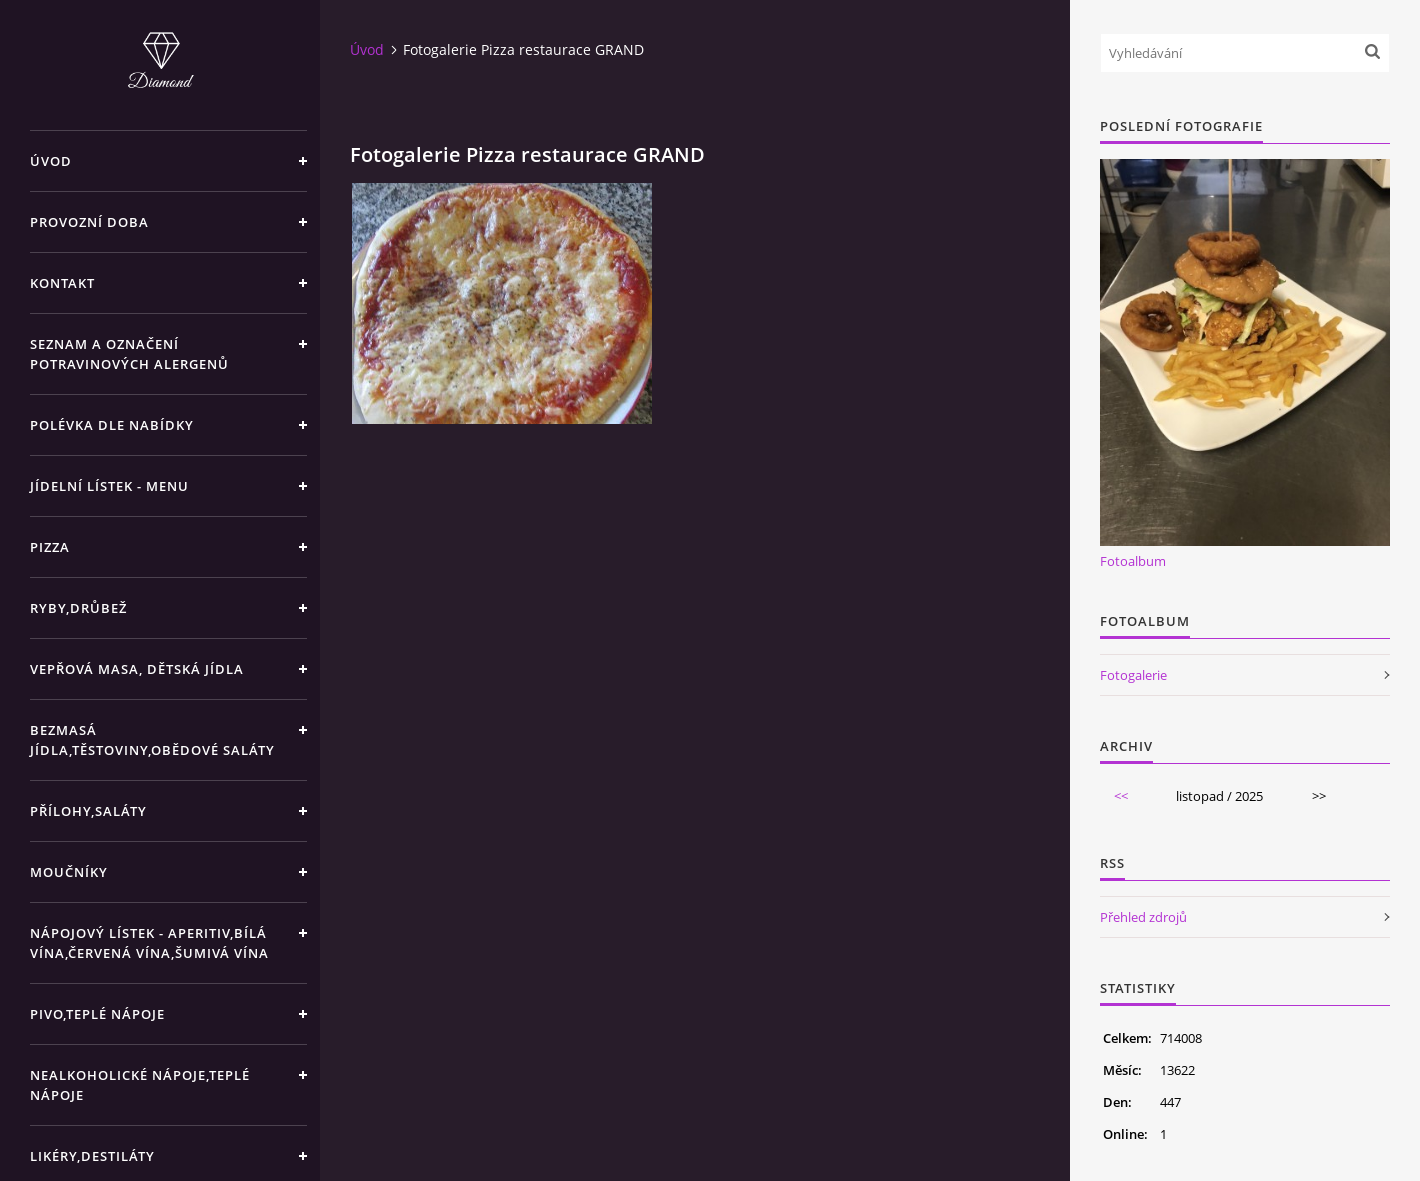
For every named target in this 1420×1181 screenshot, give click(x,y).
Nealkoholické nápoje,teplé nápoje (140, 1085)
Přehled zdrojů (1143, 917)
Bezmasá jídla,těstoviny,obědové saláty (152, 740)
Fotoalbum (1133, 561)
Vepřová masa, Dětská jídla (137, 669)
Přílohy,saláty (88, 811)
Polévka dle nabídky (112, 425)
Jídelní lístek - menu (109, 486)
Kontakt (62, 283)
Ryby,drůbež (78, 608)
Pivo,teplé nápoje (97, 1014)
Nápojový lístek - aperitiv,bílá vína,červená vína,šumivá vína (149, 943)
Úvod (51, 161)
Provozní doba (89, 222)
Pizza (50, 547)
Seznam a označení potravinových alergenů (129, 354)
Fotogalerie (1133, 675)
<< (1121, 796)
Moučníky (69, 872)
